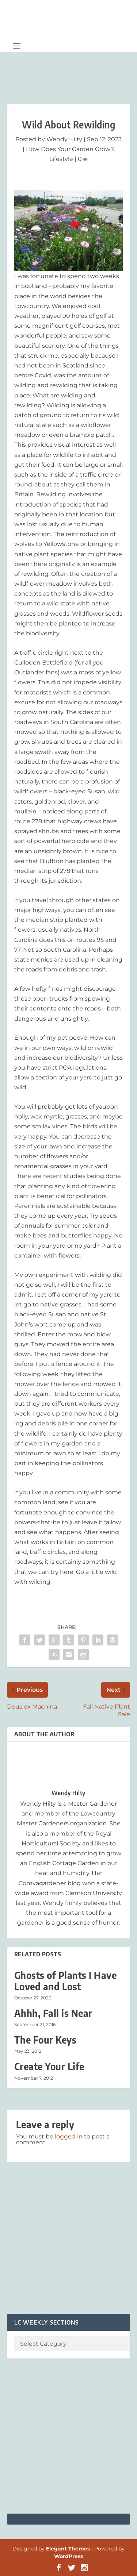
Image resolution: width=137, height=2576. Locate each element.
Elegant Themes (68, 2548)
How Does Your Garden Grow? (70, 149)
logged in (69, 2136)
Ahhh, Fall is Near (53, 2013)
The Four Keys (45, 2040)
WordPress (68, 2556)
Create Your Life (49, 2066)
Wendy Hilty (64, 139)
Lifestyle (61, 158)
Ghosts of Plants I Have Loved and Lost (65, 1980)
